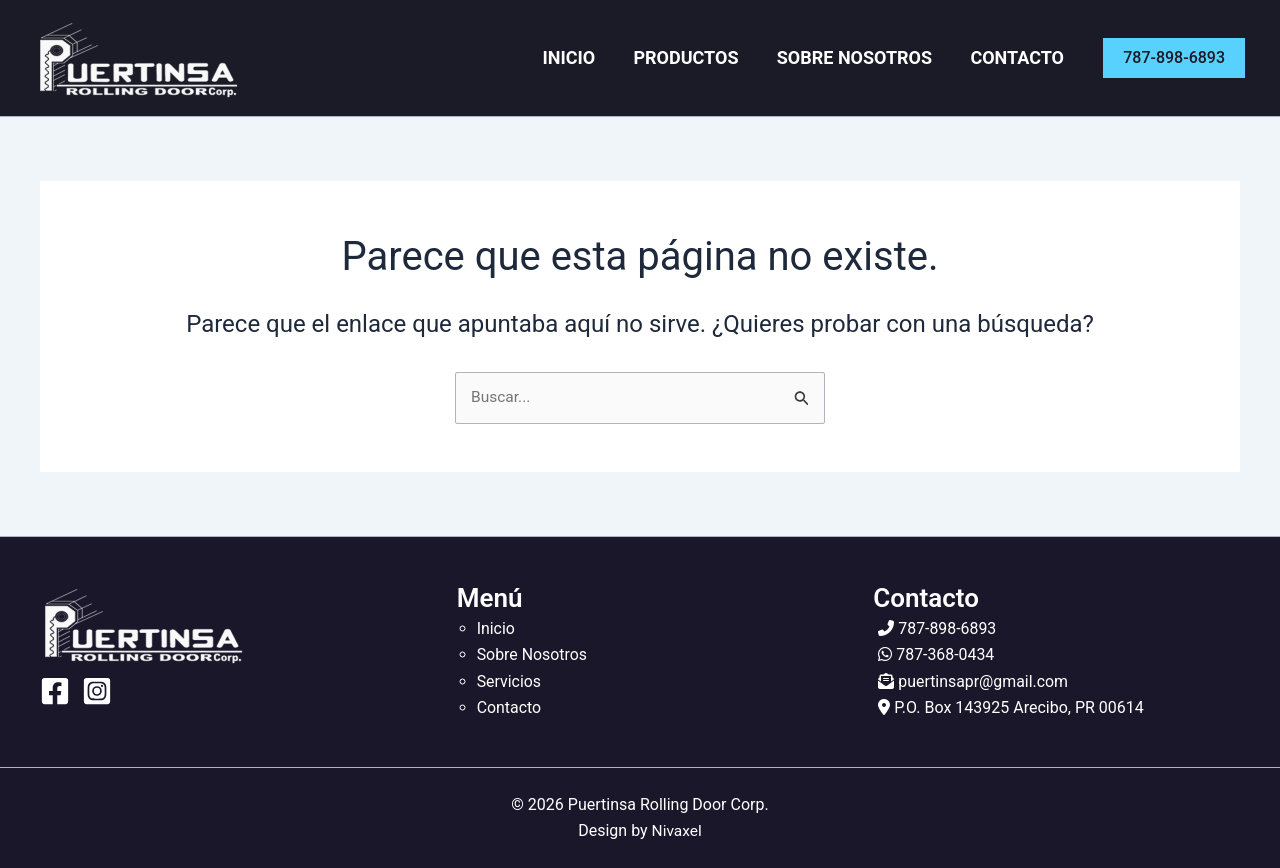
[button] (1174, 58)
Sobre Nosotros (866, 57)
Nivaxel (677, 830)
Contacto (1022, 57)
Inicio (598, 57)
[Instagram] (97, 692)
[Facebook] (55, 692)
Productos (706, 57)
